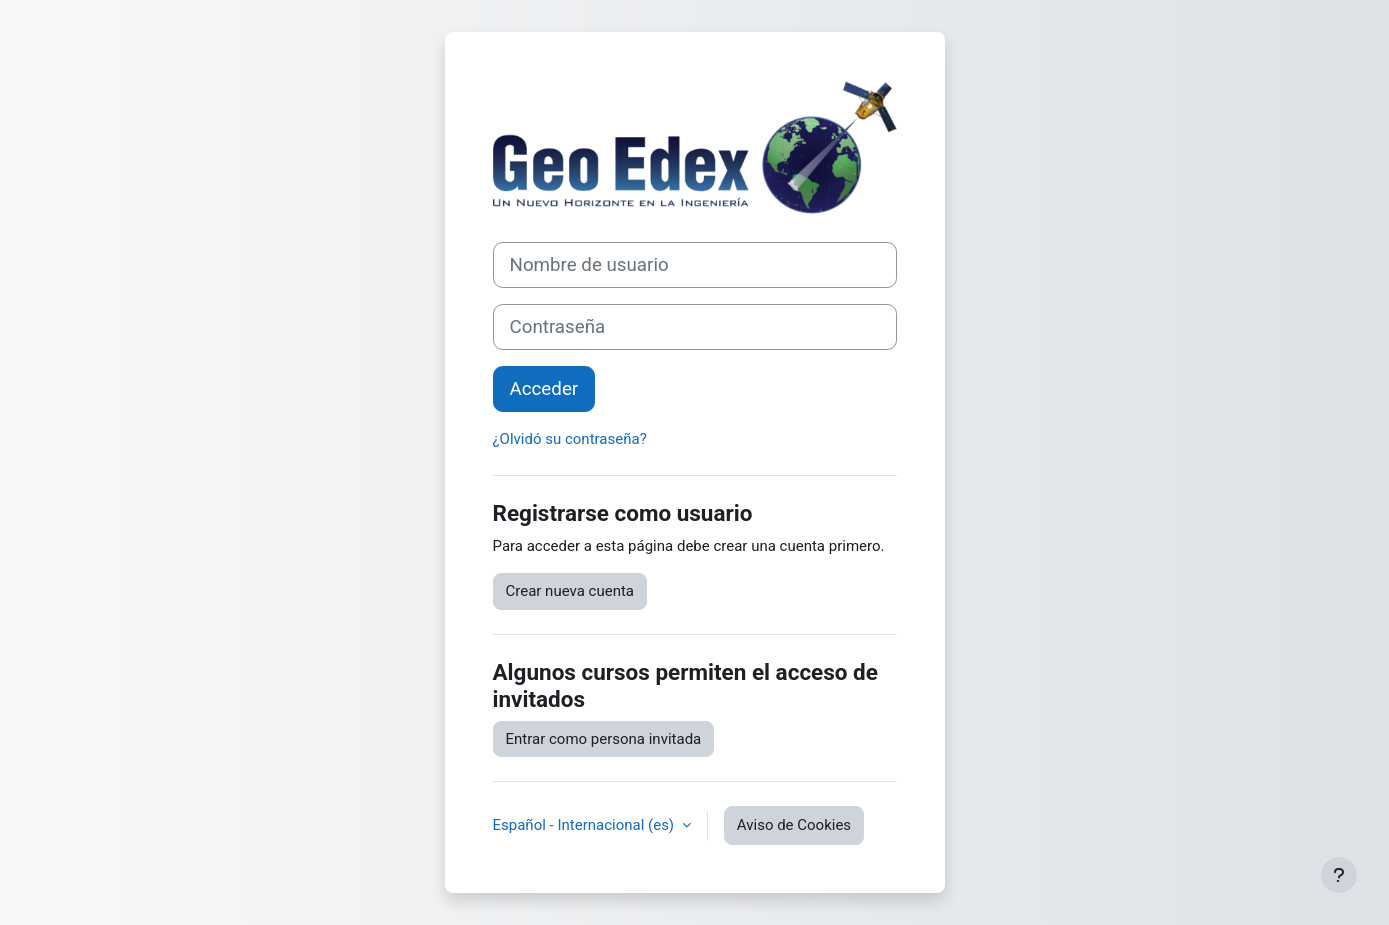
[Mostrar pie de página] (1339, 875)
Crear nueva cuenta (570, 591)
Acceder (544, 389)
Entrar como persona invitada (604, 739)
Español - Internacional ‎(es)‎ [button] (585, 825)
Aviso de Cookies (794, 825)
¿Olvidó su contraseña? (570, 439)
